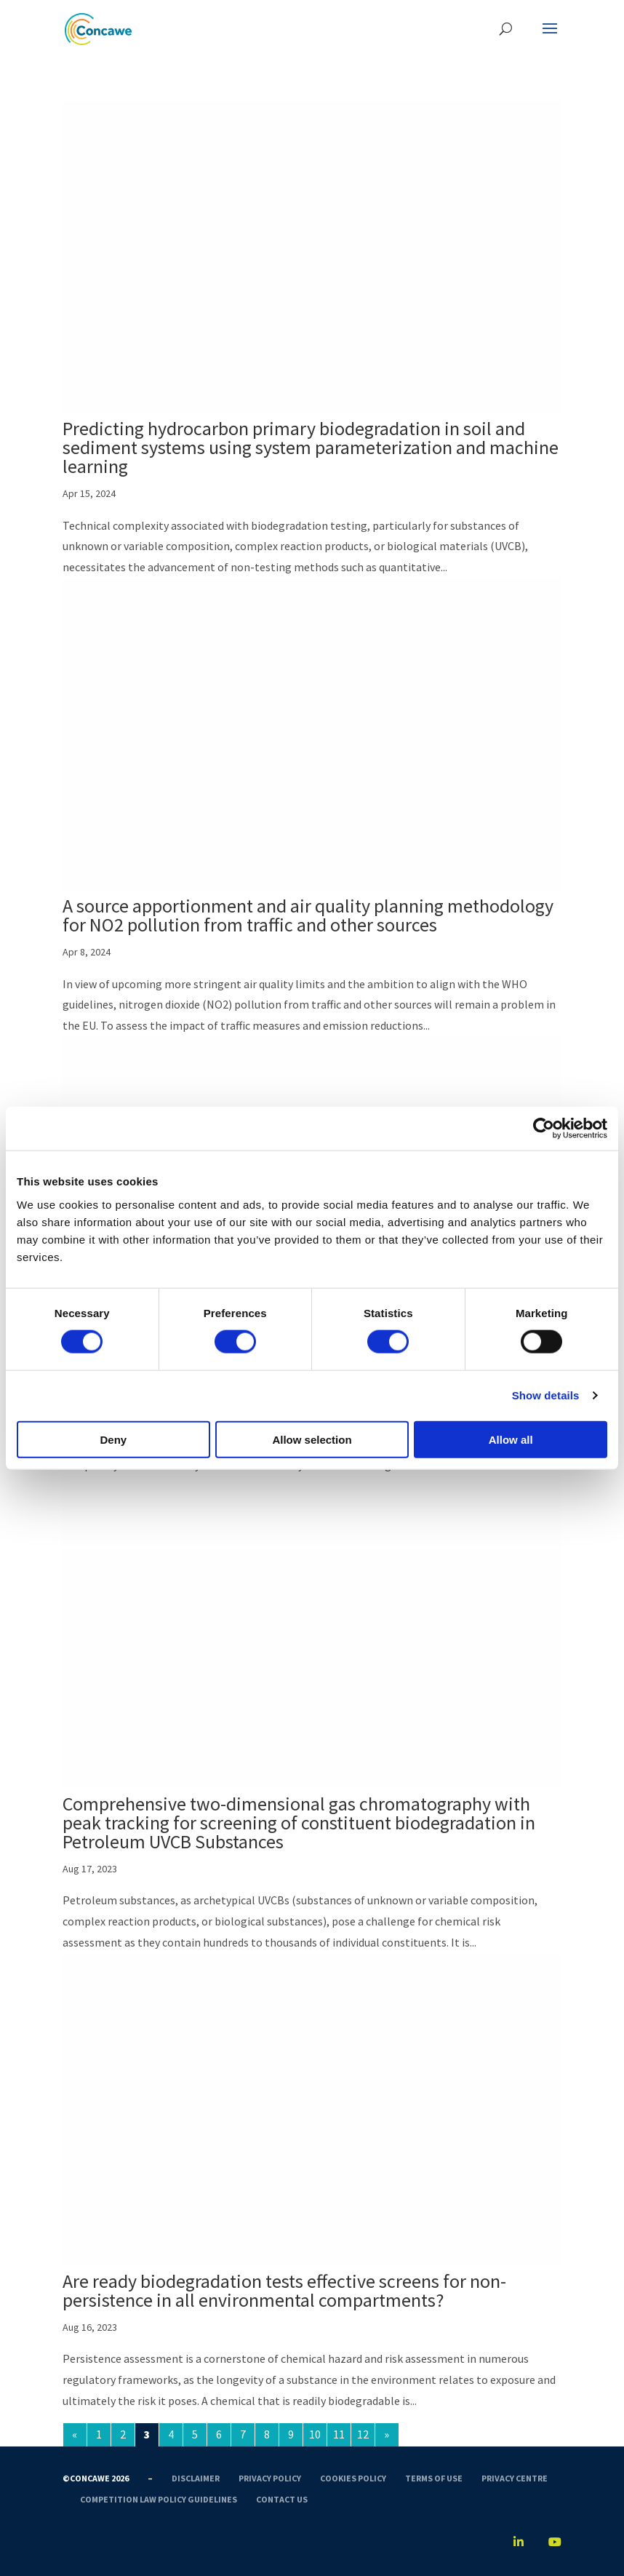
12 (363, 2434)
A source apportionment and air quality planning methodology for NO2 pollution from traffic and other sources (308, 915)
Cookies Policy (353, 2478)
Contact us (282, 2499)
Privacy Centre (514, 2478)
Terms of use (434, 2478)
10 (315, 2434)
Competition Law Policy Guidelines (158, 2499)
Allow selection (311, 1439)
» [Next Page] (386, 2434)
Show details (546, 1395)
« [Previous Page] (74, 2434)
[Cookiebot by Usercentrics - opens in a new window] (543, 1129)
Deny (113, 1439)
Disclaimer (196, 2478)
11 (339, 2434)
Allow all (511, 1439)
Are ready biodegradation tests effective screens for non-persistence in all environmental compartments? (284, 2290)
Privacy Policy (270, 2478)
